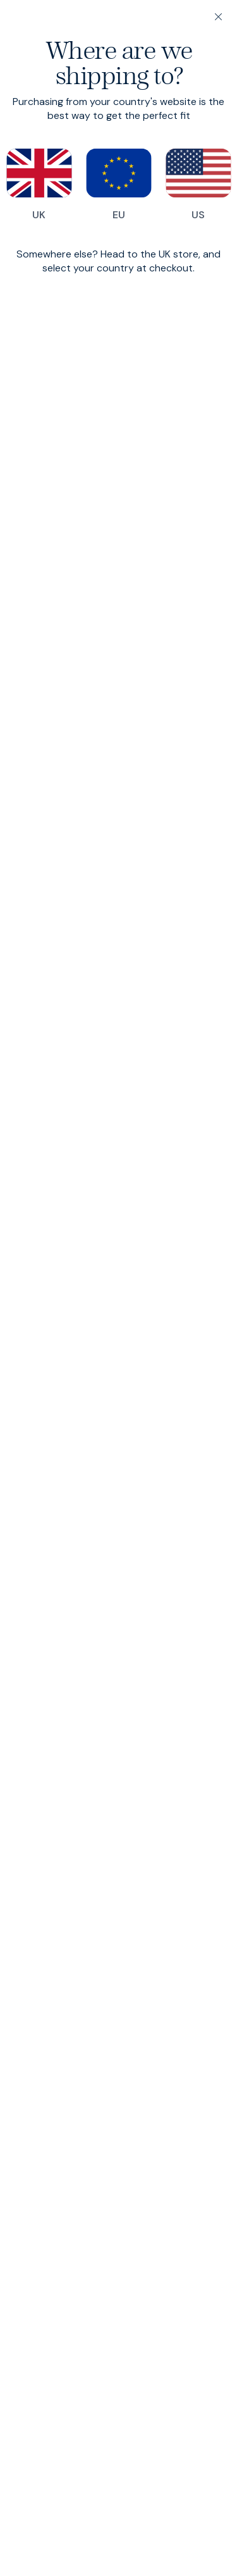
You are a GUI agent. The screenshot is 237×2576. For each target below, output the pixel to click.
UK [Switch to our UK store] (39, 184)
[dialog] (118, 1288)
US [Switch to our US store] (198, 184)
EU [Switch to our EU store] (118, 184)
